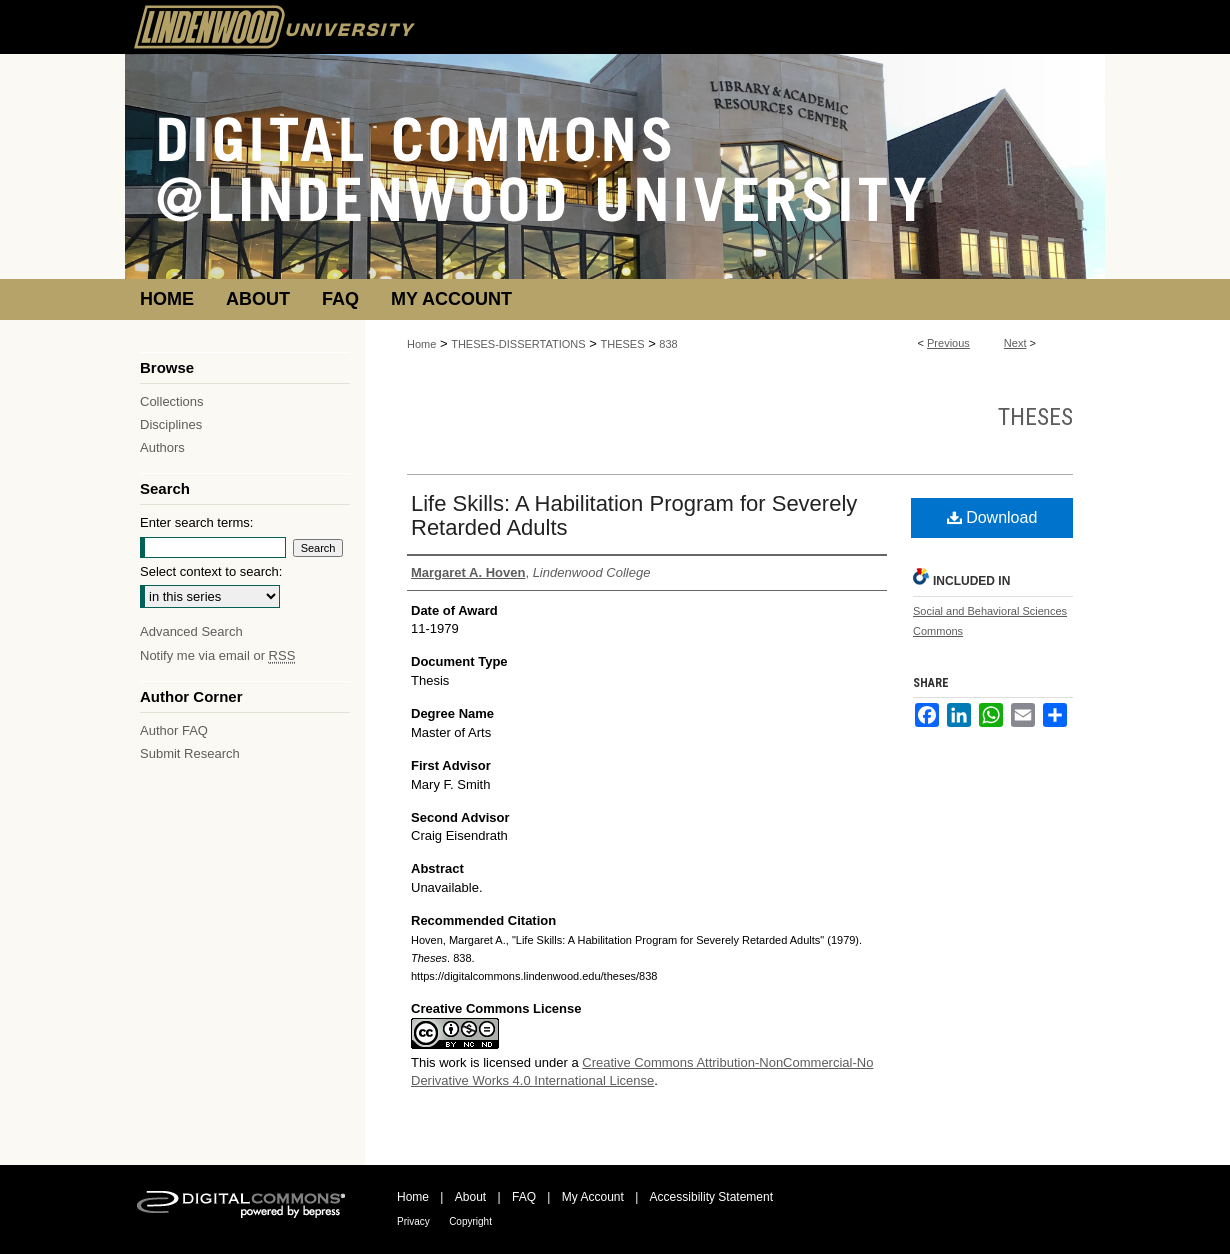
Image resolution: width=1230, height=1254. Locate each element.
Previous (948, 343)
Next (1015, 343)
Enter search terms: (196, 522)
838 (668, 344)
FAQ (524, 1197)
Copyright (470, 1221)
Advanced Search (191, 631)
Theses (1035, 417)
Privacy (413, 1221)
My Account (593, 1197)
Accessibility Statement (711, 1197)
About (470, 1197)
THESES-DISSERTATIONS (518, 344)
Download (992, 517)
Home (421, 344)
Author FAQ (174, 730)
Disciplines (171, 424)
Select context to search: (211, 571)
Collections (172, 401)
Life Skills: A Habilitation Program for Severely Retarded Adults (634, 515)
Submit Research (190, 753)
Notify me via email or (217, 655)
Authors (162, 447)
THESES (623, 344)
